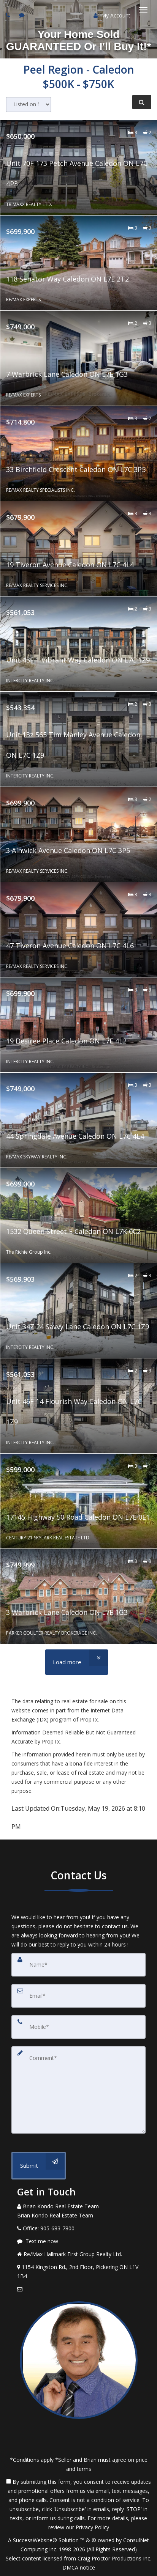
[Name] (78, 1964)
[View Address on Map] (78, 2272)
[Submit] (38, 2165)
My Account (112, 15)
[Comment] (78, 2090)
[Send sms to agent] (22, 15)
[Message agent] (78, 2241)
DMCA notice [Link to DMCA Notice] (78, 2567)
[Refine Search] (141, 102)
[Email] (78, 1996)
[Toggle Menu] (143, 10)
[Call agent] (9, 15)
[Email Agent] (78, 2289)
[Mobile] (78, 2027)
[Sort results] (28, 104)
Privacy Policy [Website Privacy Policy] (92, 2527)
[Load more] (76, 1662)
